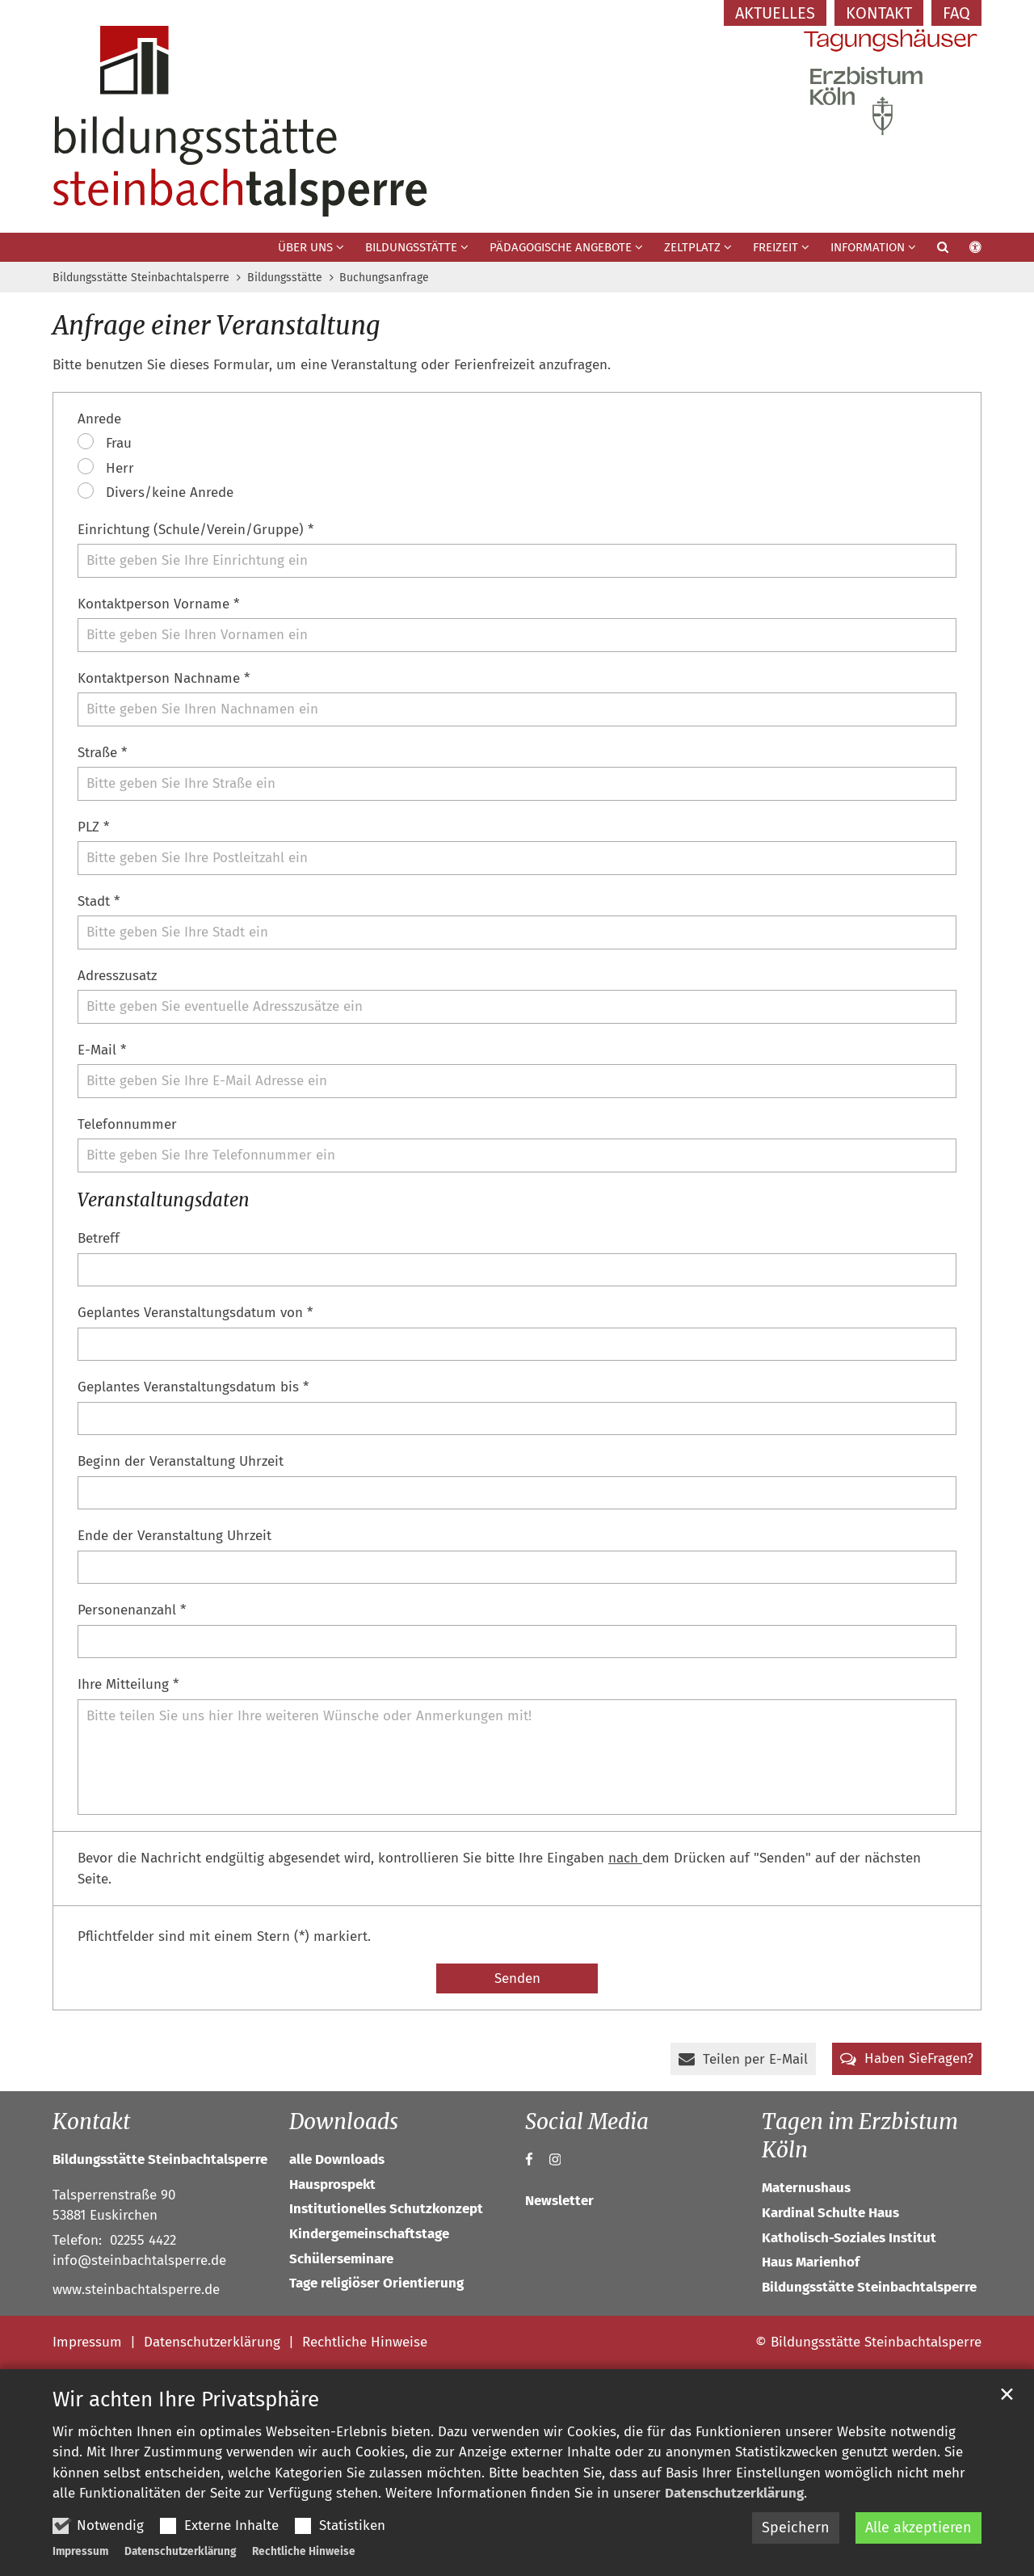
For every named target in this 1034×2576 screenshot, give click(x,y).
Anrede (99, 418)
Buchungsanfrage (384, 277)
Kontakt (91, 2121)
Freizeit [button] (775, 247)
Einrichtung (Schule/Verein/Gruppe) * (195, 529)
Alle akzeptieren (918, 2527)
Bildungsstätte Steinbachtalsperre (141, 277)
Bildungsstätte (284, 277)
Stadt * (99, 901)
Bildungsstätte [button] (411, 247)
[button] (932, 250)
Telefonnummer (127, 1124)
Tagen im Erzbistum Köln (860, 2135)
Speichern (796, 2527)
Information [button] (867, 247)
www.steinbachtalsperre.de (136, 2289)
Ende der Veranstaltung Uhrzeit (174, 1535)
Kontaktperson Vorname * (158, 604)
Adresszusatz (117, 975)
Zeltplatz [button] (692, 247)
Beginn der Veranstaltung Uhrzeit (181, 1461)
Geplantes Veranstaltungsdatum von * (195, 1312)
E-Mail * (102, 1050)
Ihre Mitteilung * (128, 1684)
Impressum (80, 2551)
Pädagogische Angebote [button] (561, 247)
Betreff (99, 1238)
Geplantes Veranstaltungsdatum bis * (193, 1386)
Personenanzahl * (132, 1610)
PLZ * (93, 827)
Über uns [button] (305, 247)
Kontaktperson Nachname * (164, 678)
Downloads (343, 2121)
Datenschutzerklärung (734, 2493)
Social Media (587, 2121)
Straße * (102, 752)
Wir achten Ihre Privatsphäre (186, 2399)
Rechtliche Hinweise (303, 2551)
